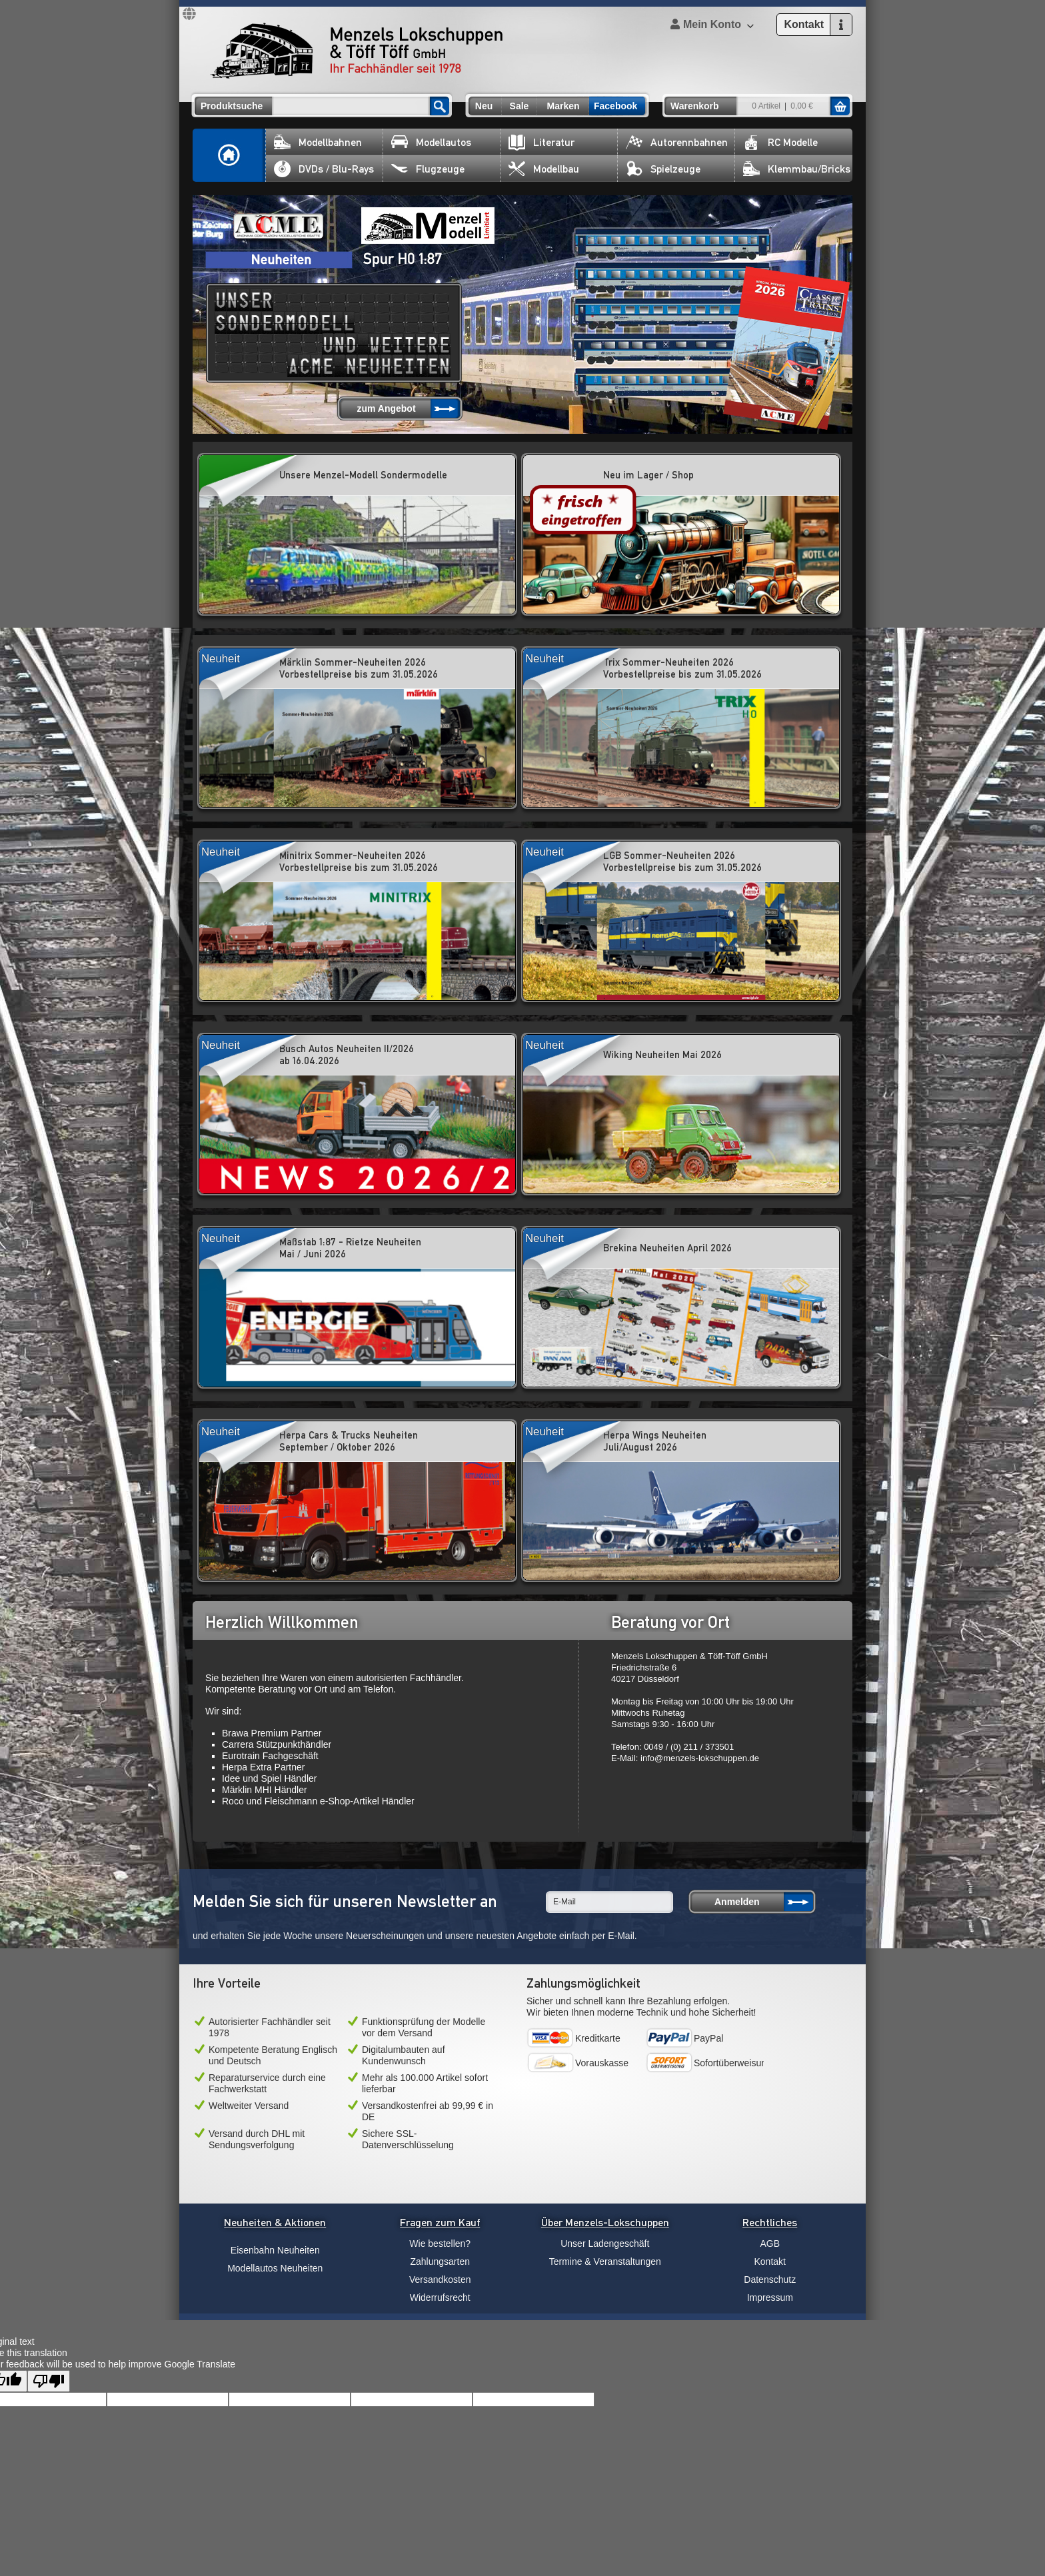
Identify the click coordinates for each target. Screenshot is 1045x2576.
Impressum (770, 2297)
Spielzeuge (663, 169)
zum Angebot (386, 408)
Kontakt (770, 2261)
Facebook (615, 106)
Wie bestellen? (440, 2243)
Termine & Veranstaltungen (605, 2261)
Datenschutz (770, 2279)
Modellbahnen (318, 142)
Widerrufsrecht (440, 2297)
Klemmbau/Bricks (796, 169)
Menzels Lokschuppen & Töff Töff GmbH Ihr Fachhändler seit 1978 (356, 51)
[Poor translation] (48, 2381)
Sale (519, 106)
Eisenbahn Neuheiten (275, 2250)
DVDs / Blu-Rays (324, 169)
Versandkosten (440, 2279)
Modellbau (544, 169)
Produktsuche (232, 106)
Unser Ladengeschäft (604, 2243)
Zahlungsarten (440, 2261)
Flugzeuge (428, 169)
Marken (562, 106)
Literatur (541, 142)
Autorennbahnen (677, 142)
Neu (484, 106)
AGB (770, 2243)
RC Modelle (780, 142)
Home (229, 155)
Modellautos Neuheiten (275, 2268)
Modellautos (431, 142)
